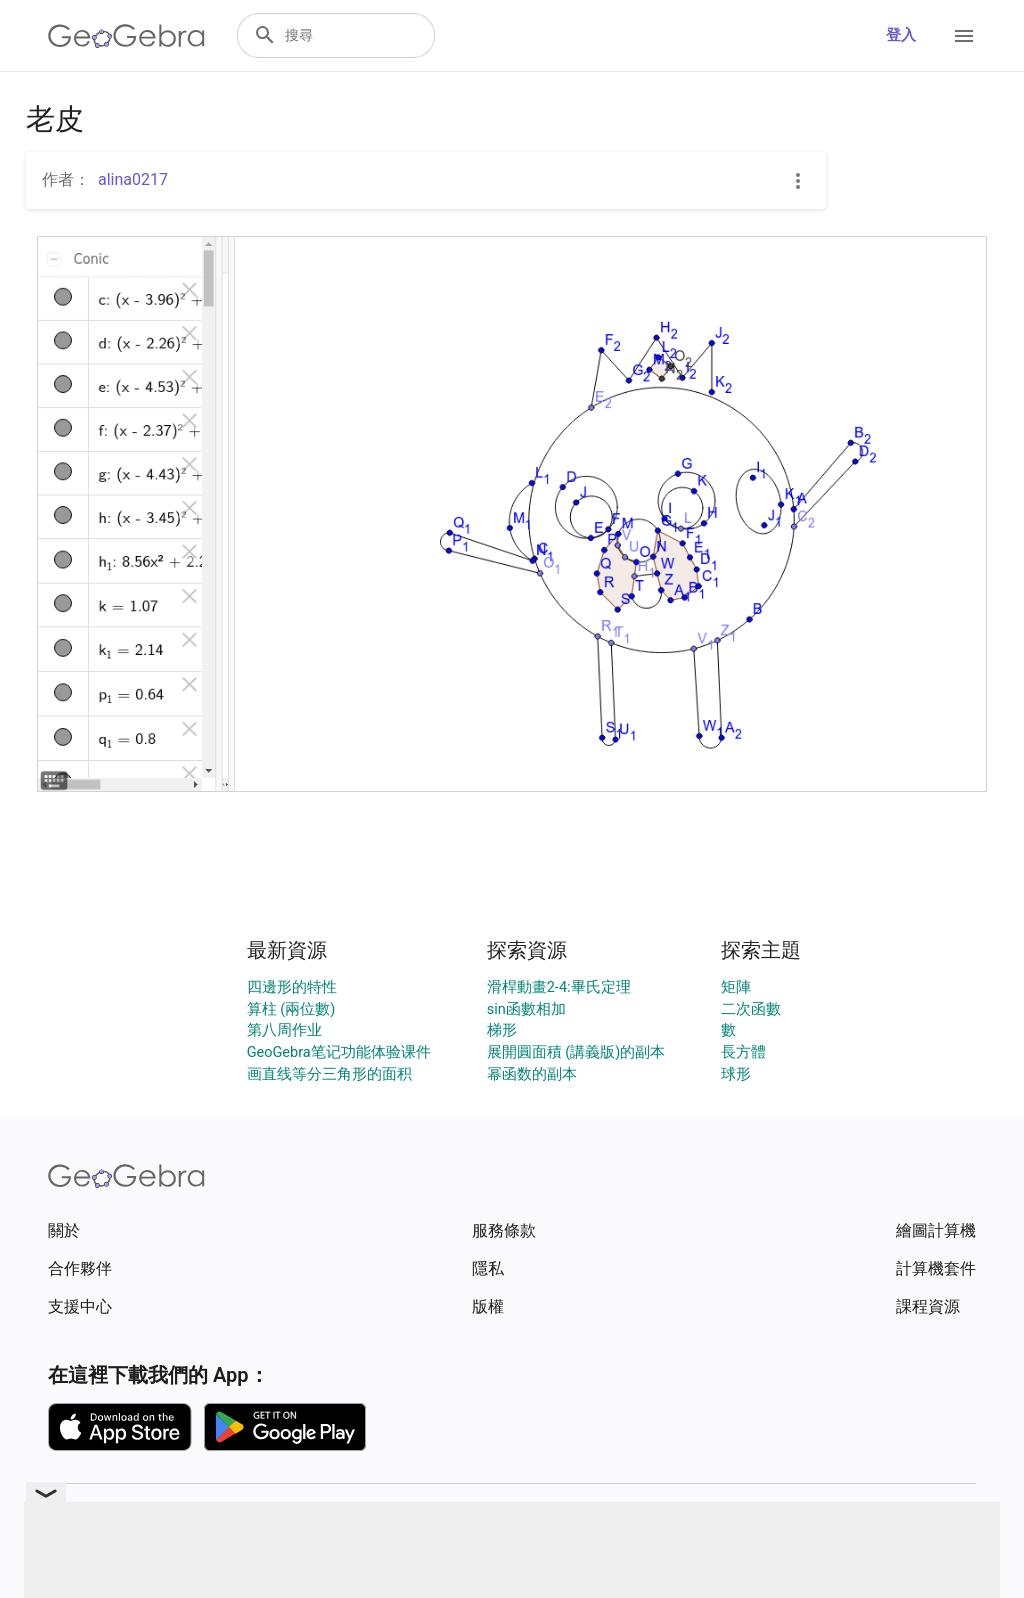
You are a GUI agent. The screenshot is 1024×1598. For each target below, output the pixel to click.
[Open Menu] (964, 36)
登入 (901, 35)
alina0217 (133, 179)
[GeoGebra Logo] (126, 36)
